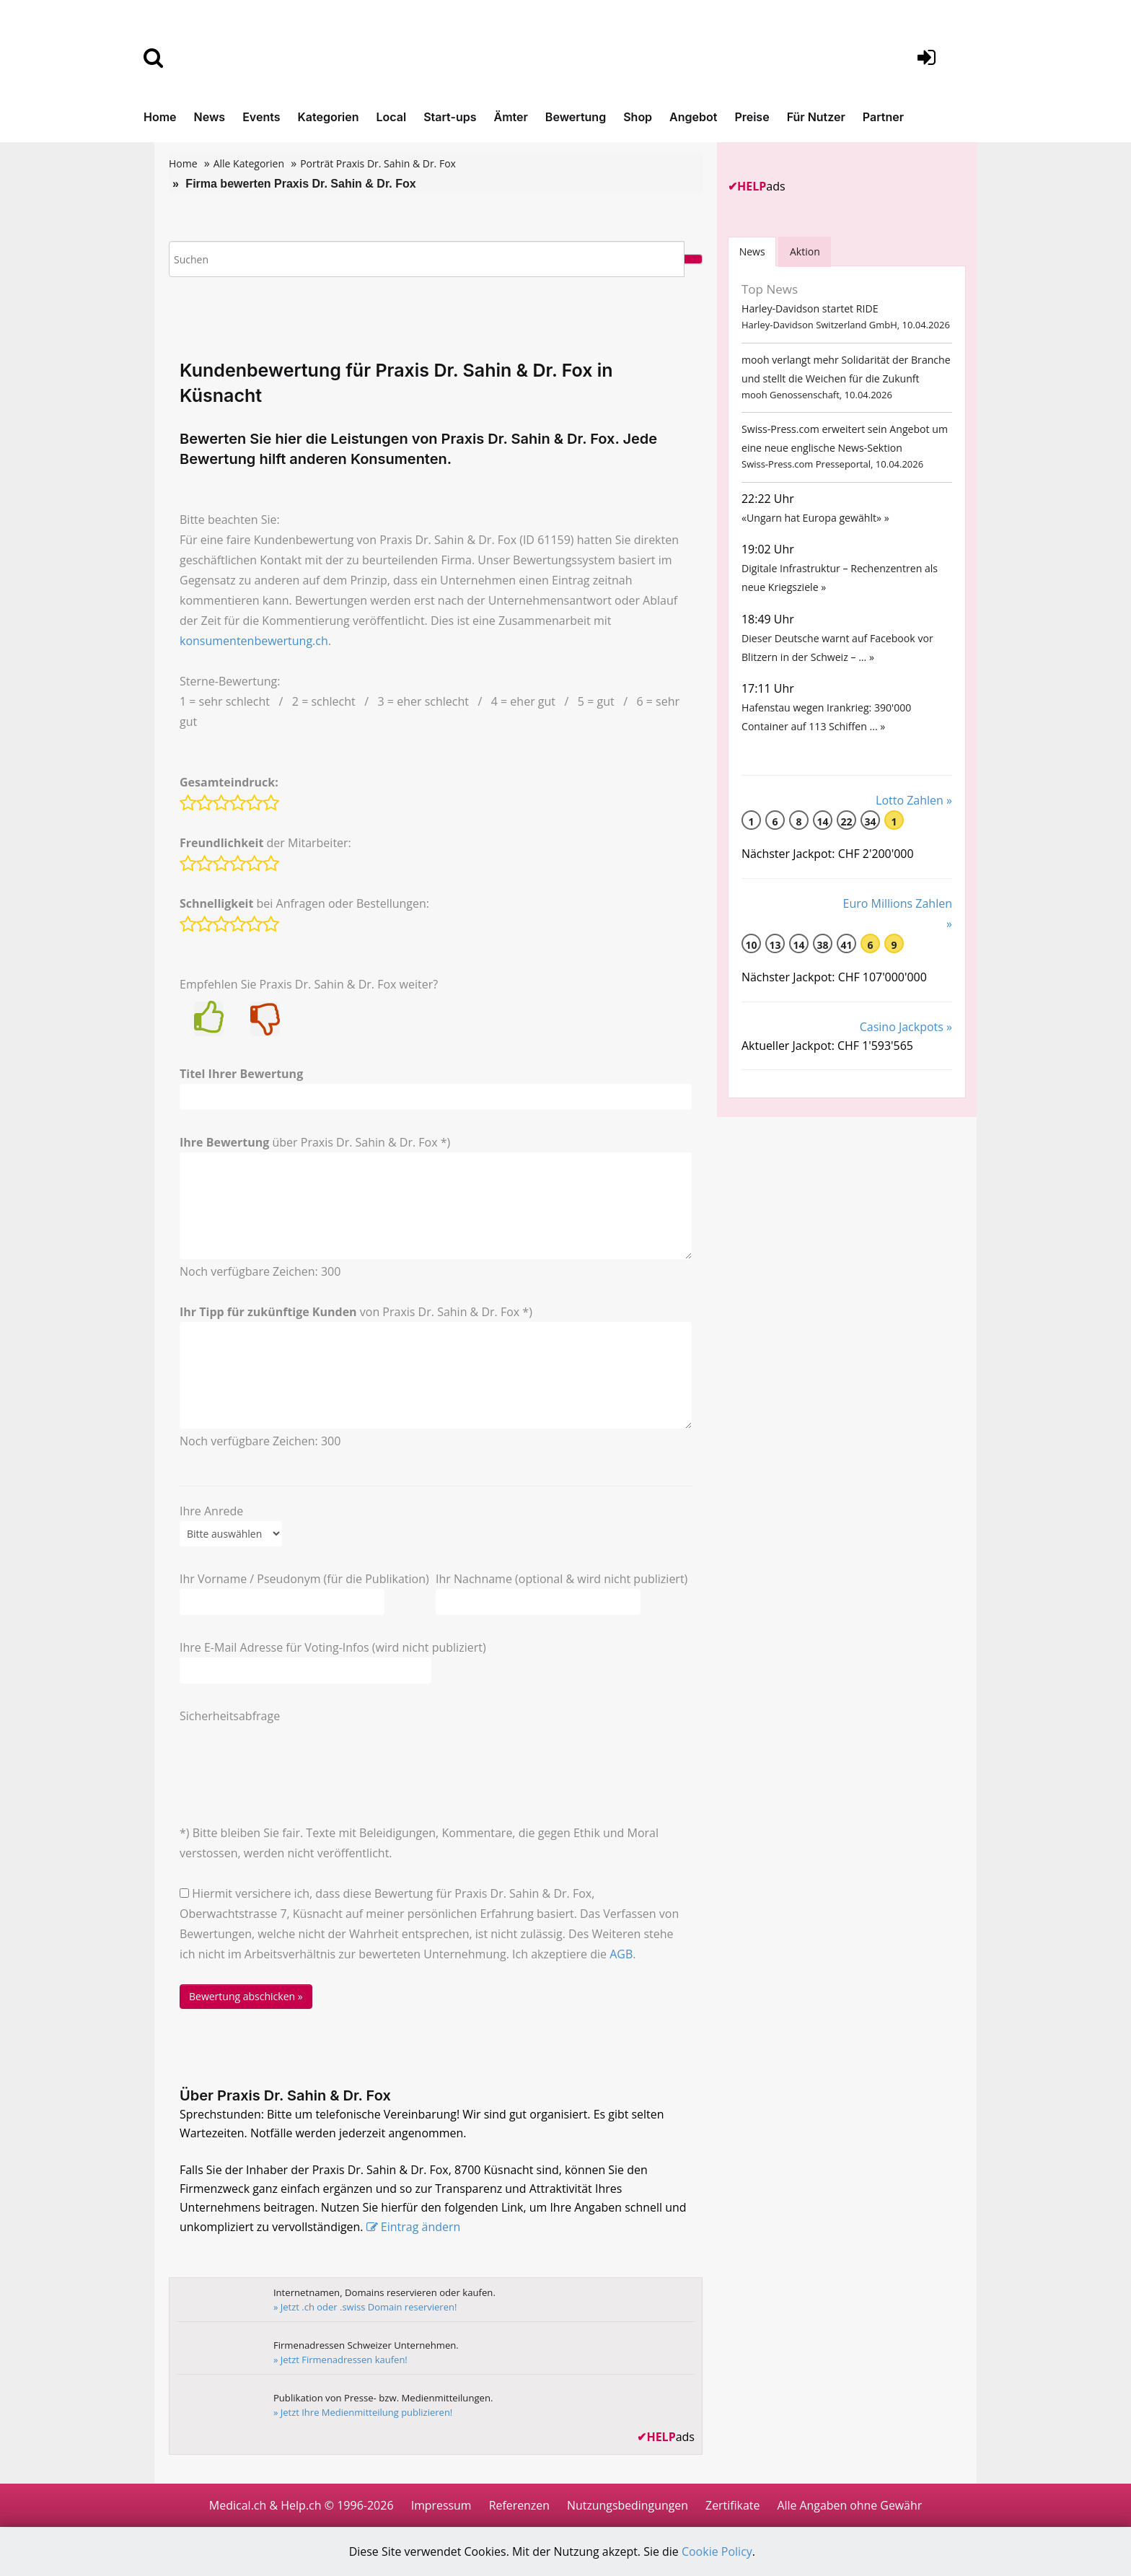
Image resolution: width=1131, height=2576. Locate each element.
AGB (621, 1954)
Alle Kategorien (249, 163)
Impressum (439, 2505)
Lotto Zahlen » (914, 812)
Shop (637, 117)
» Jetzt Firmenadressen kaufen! (341, 2359)
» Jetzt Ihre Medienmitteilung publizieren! (363, 2412)
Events (261, 117)
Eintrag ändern (422, 2227)
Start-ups (449, 117)
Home (160, 117)
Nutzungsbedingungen (627, 2505)
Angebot (693, 117)
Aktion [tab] (806, 251)
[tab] (752, 251)
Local (392, 117)
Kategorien (327, 117)
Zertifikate (732, 2505)
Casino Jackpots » (906, 1038)
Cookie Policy (717, 2552)
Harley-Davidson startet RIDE (809, 309)
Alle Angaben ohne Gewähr (850, 2505)
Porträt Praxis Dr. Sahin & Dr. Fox (378, 163)
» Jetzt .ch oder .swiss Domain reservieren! (366, 2306)
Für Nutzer (816, 117)
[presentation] (289, 1754)
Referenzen (518, 2505)
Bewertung (575, 117)
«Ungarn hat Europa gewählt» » (814, 523)
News (210, 117)
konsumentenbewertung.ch (254, 641)
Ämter (511, 117)
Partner (883, 117)
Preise (751, 117)
